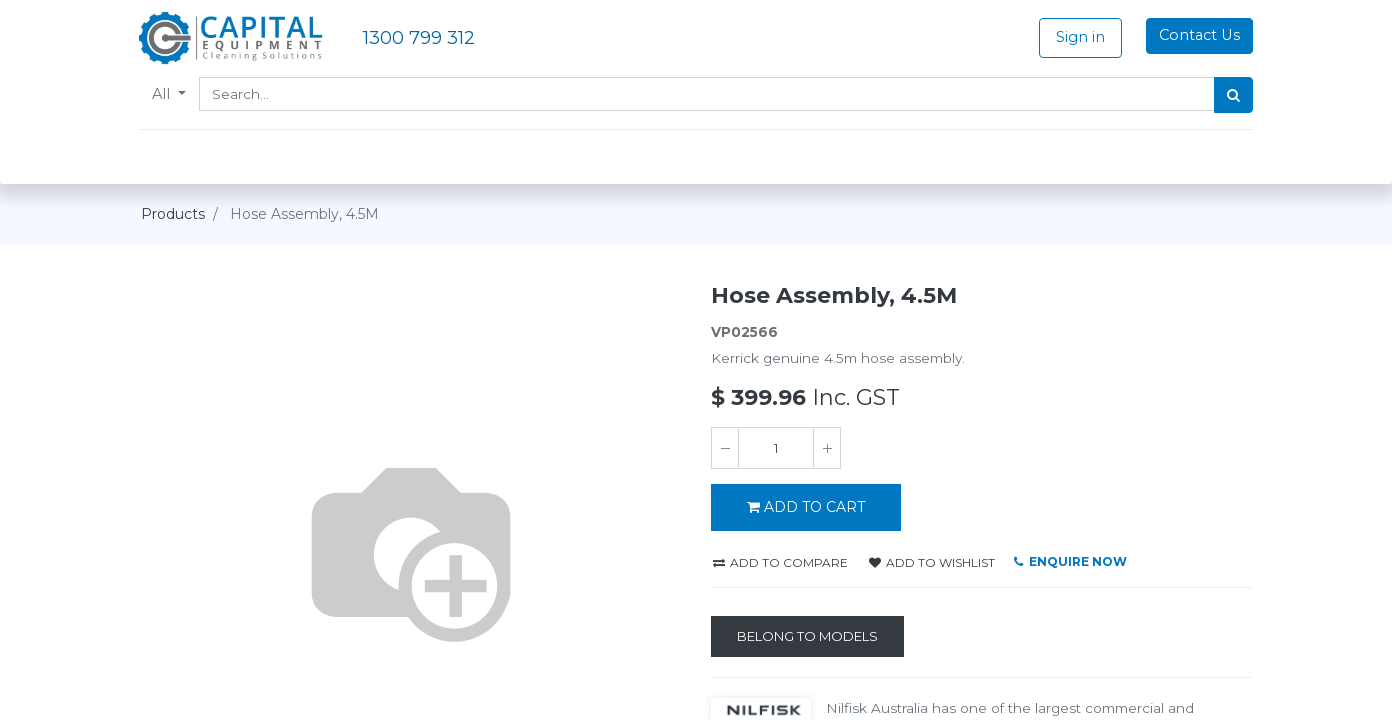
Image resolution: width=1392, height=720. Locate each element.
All (165, 94)
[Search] (1231, 95)
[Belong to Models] (807, 637)
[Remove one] (725, 448)
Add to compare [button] (780, 562)
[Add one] (827, 448)
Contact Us (1197, 35)
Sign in (1078, 37)
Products (173, 214)
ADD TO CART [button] (806, 507)
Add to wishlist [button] (932, 562)
